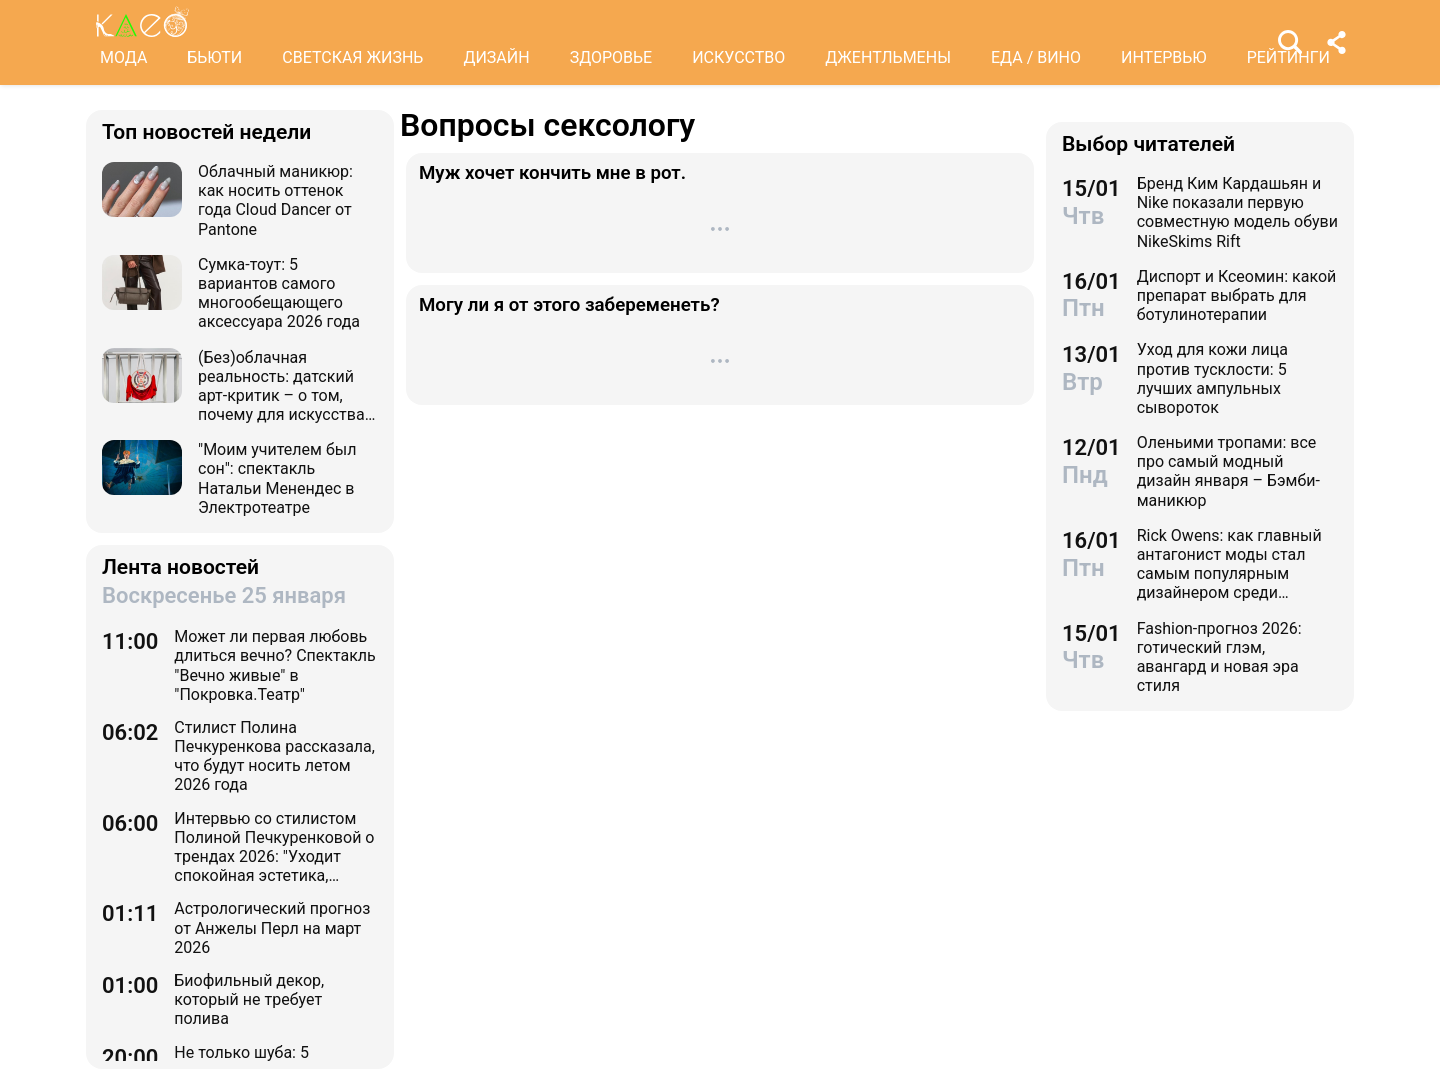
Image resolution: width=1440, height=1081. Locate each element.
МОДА (123, 57)
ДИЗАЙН (496, 57)
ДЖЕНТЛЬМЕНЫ (888, 57)
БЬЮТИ (214, 57)
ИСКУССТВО (738, 57)
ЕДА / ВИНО (1036, 57)
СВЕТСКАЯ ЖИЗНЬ (352, 57)
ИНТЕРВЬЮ (1164, 57)
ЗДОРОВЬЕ (611, 57)
